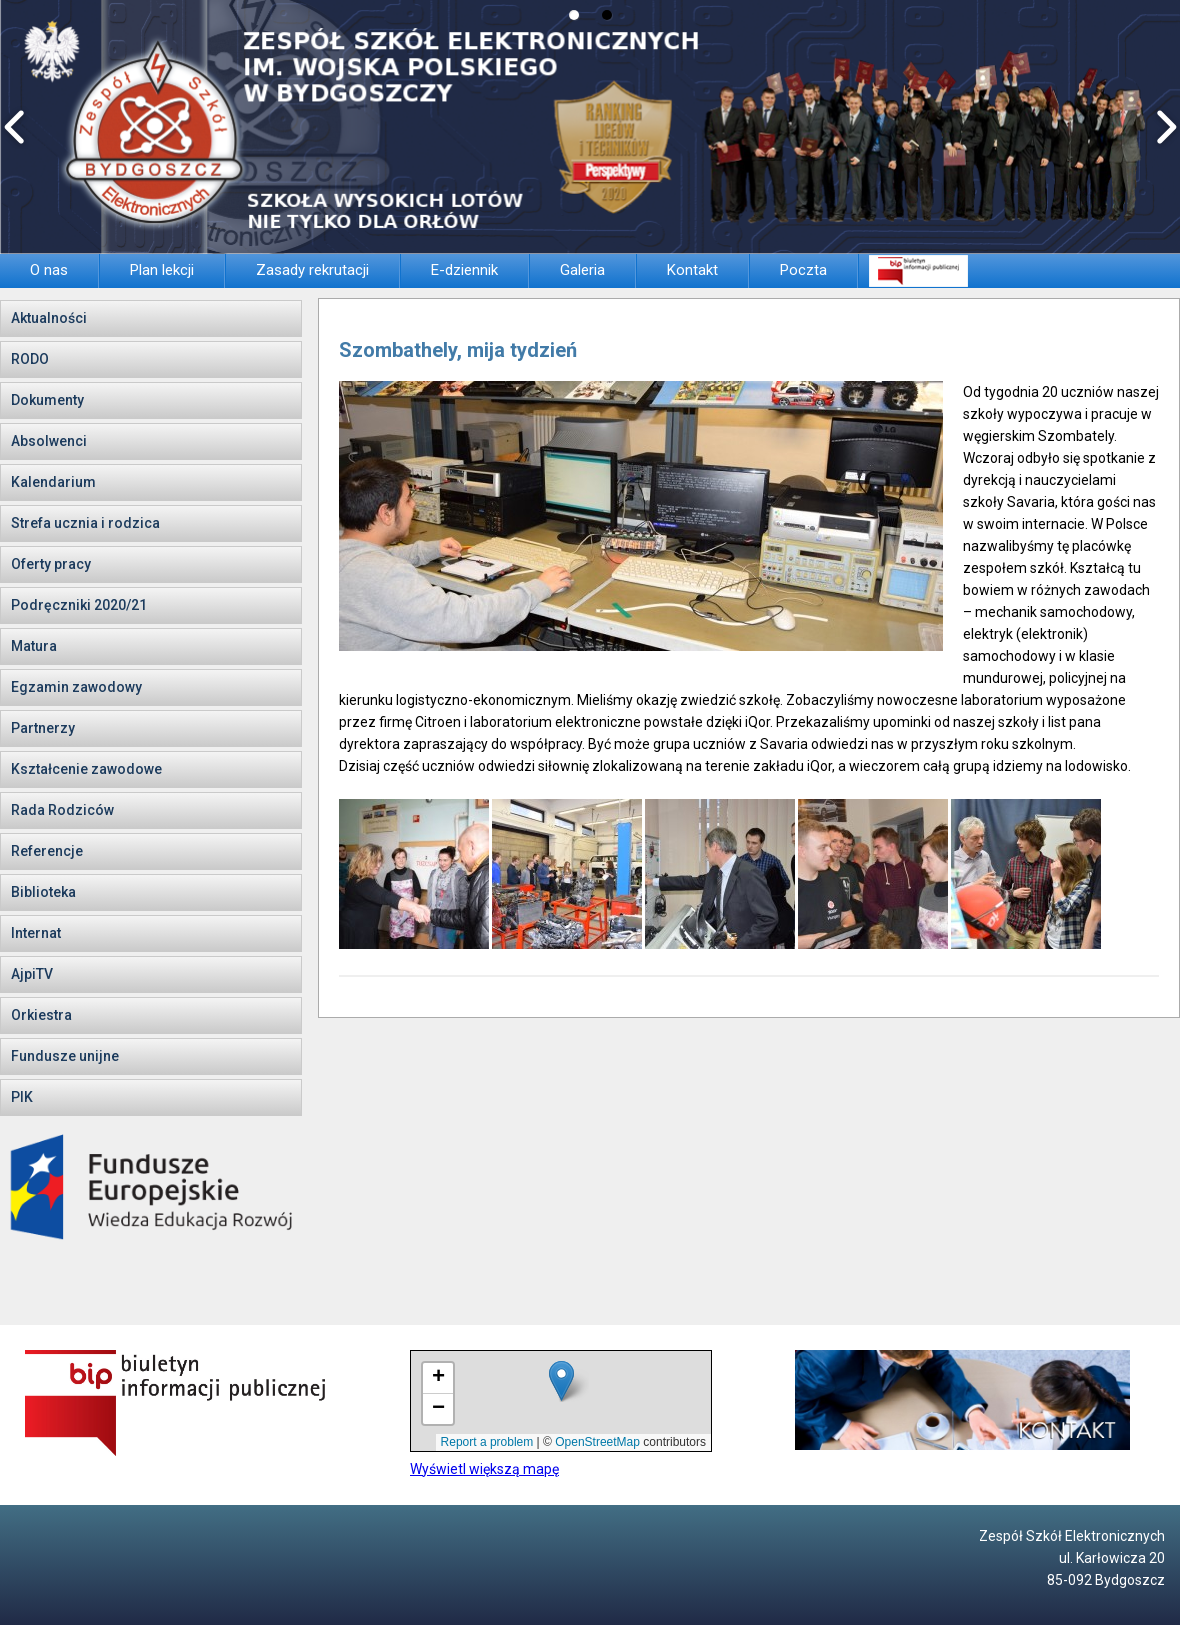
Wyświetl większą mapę (484, 1469)
